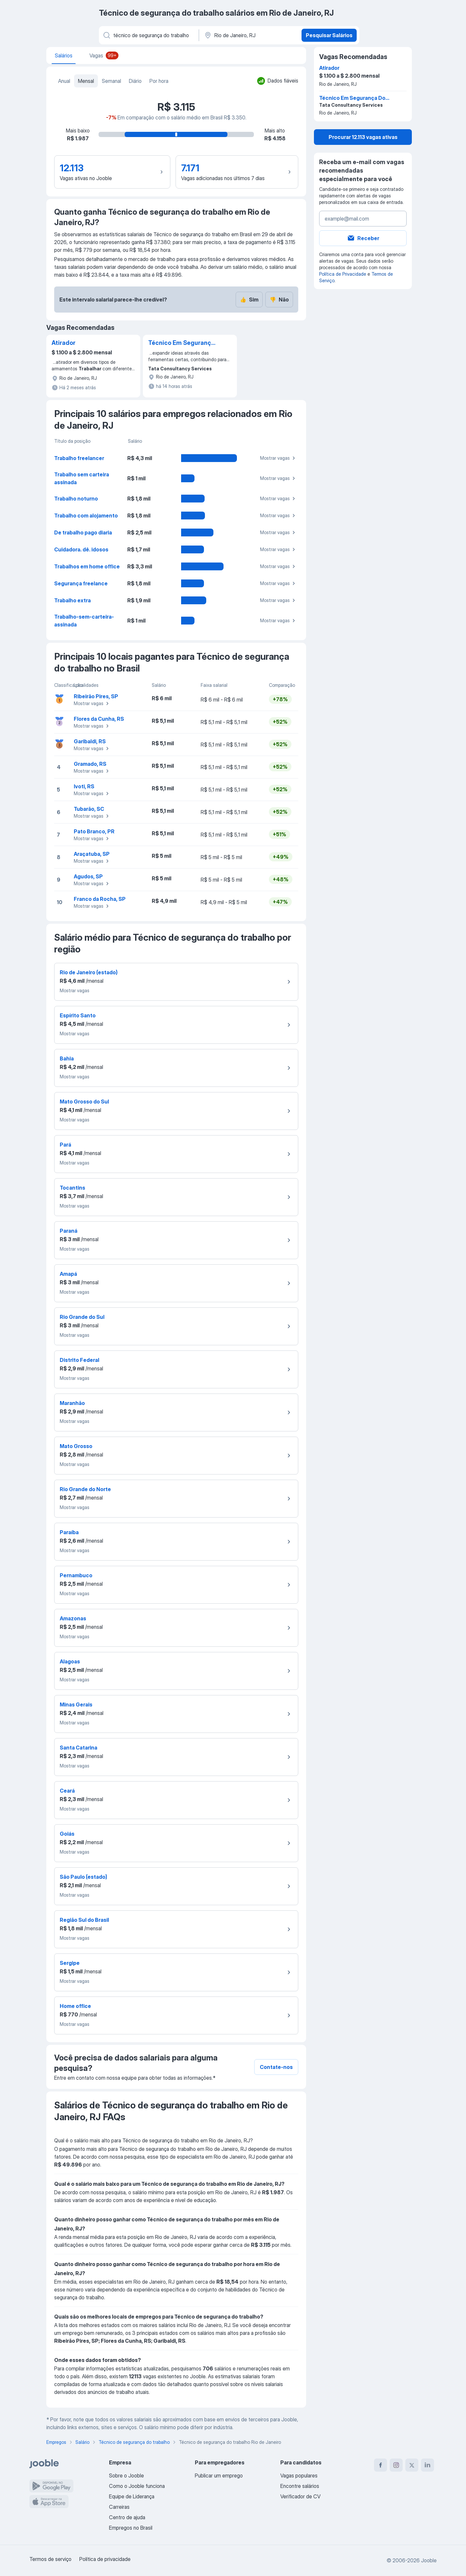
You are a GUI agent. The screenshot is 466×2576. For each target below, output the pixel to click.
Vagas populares (299, 2475)
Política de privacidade (105, 2559)
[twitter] (411, 2465)
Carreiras (119, 2507)
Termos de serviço (50, 2559)
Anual (64, 81)
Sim (249, 299)
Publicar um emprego (219, 2475)
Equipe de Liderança (131, 2496)
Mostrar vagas (278, 458)
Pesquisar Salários (329, 35)
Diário (135, 81)
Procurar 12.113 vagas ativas (363, 137)
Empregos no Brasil (130, 2527)
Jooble (429, 2560)
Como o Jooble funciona (137, 2486)
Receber (363, 238)
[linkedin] (427, 2465)
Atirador (63, 342)
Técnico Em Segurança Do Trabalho (181, 343)
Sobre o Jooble (126, 2475)
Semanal (111, 81)
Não (279, 299)
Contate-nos (276, 2067)
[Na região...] (249, 35)
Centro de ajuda (127, 2517)
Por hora (158, 81)
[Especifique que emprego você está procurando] (148, 35)
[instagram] (396, 2465)
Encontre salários (299, 2486)
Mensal (86, 81)
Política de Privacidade (342, 274)
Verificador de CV (300, 2496)
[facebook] (380, 2465)
